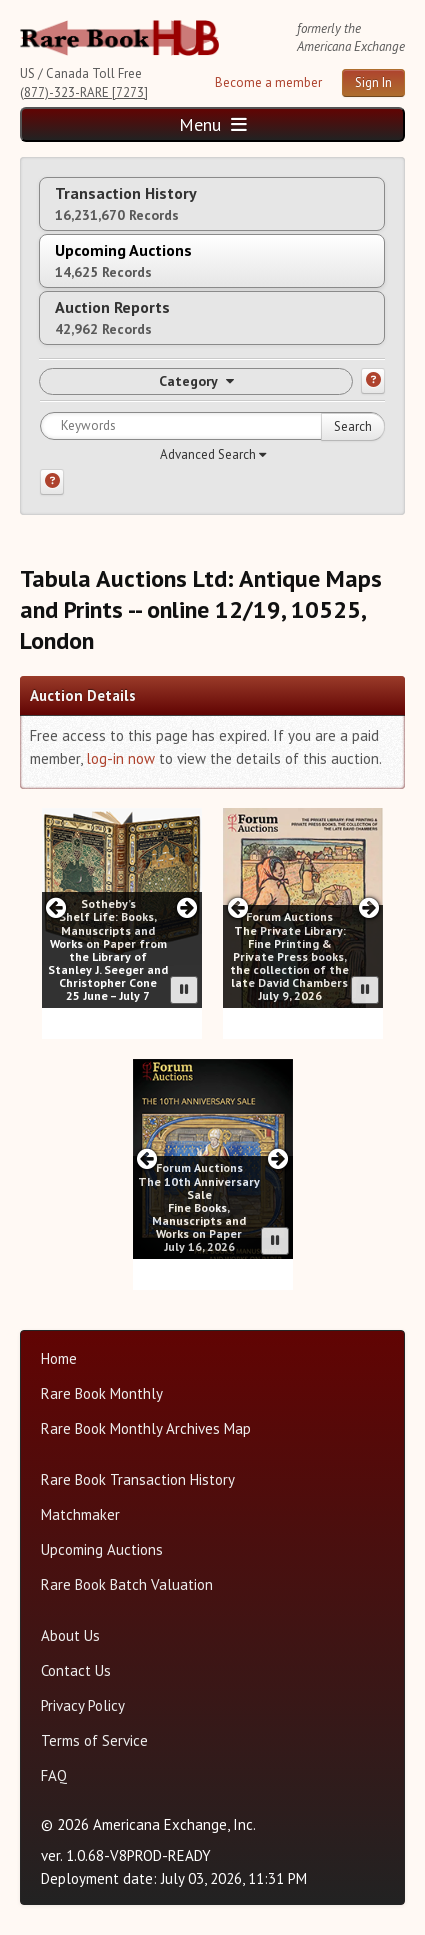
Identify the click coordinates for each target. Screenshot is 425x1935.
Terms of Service (94, 1740)
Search (353, 426)
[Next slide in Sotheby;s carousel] (186, 907)
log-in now (120, 758)
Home (59, 1358)
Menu (213, 124)
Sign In (373, 82)
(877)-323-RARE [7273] (84, 92)
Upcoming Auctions (102, 1549)
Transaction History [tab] (126, 203)
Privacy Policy (83, 1705)
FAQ (54, 1775)
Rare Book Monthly (102, 1393)
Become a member (268, 82)
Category (196, 381)
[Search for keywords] (212, 426)
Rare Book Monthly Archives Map (146, 1428)
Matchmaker (80, 1514)
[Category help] (373, 381)
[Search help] (52, 482)
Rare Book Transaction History (138, 1479)
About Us (70, 1635)
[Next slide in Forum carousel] (368, 907)
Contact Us (76, 1670)
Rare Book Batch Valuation (127, 1584)
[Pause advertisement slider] (184, 990)
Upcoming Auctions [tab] (123, 260)
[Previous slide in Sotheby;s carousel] (56, 907)
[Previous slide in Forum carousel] (237, 907)
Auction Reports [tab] (112, 317)
